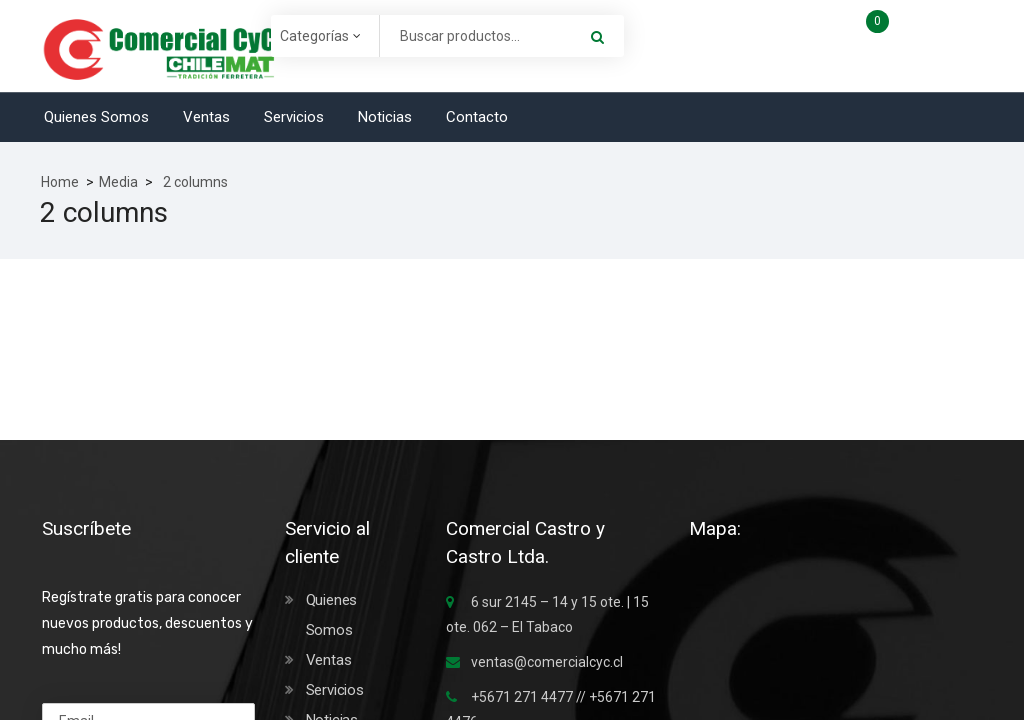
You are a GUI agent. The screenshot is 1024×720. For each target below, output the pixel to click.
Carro (918, 28)
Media (118, 182)
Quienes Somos (96, 117)
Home (60, 182)
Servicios (294, 117)
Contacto (477, 117)
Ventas (206, 117)
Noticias (385, 117)
